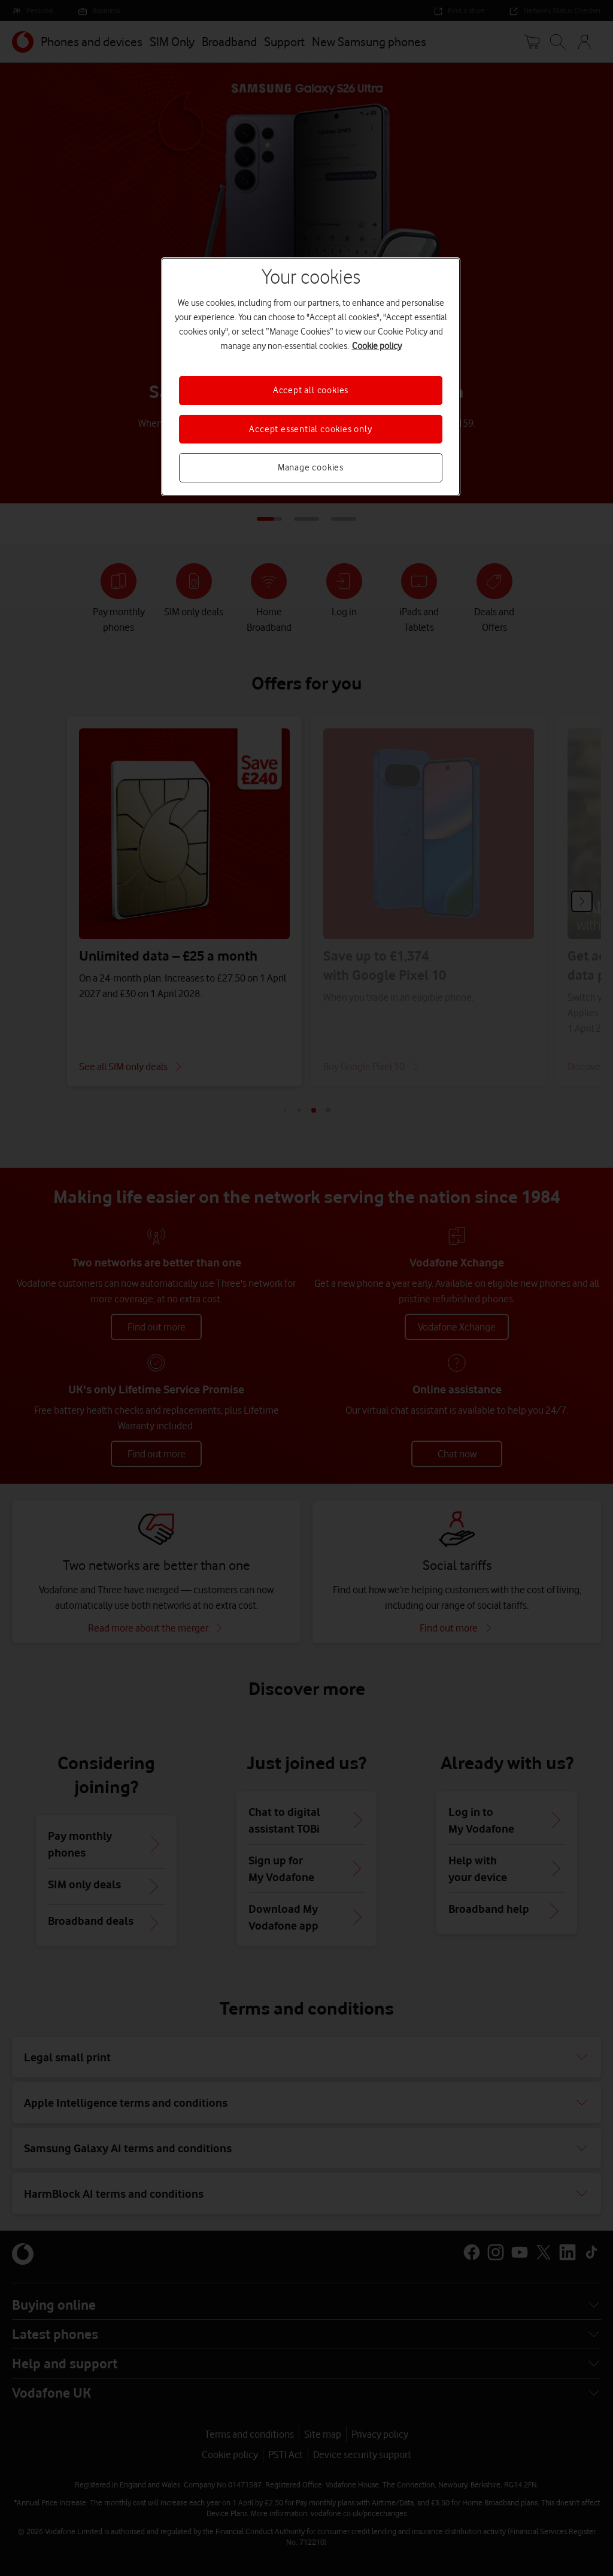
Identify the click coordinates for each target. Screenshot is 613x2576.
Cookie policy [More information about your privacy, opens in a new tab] (377, 346)
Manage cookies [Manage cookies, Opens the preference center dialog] (311, 467)
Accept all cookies (310, 390)
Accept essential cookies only (310, 429)
